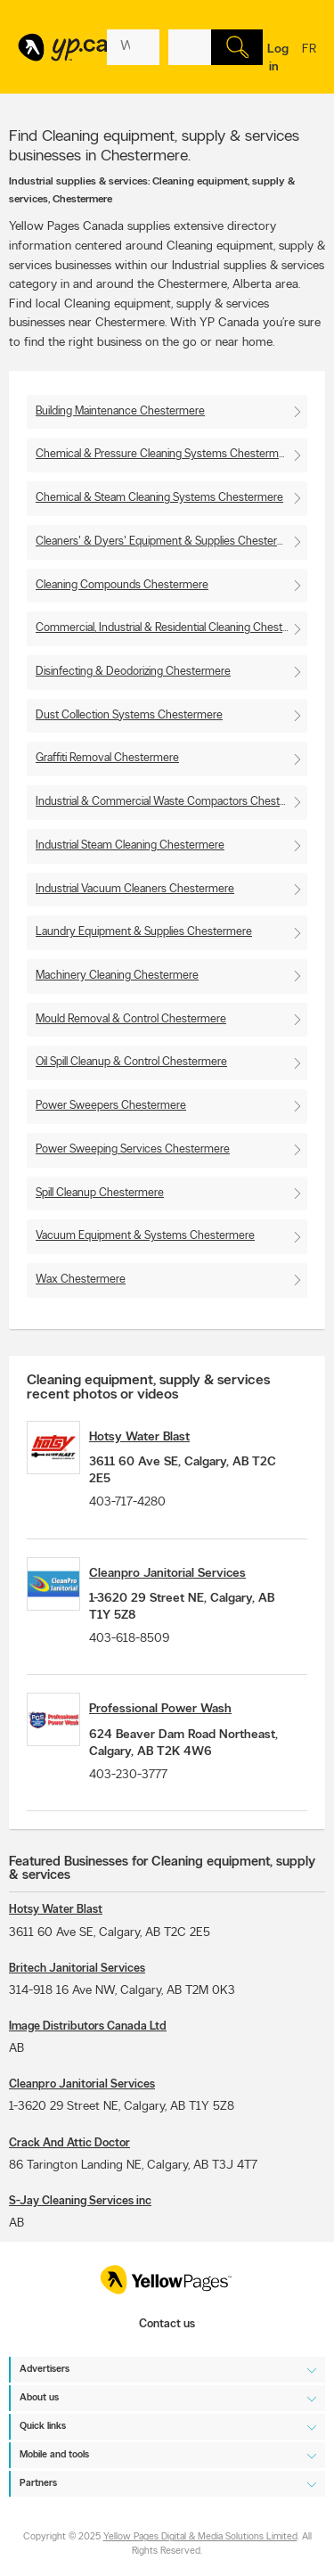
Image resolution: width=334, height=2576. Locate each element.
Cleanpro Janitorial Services (167, 1573)
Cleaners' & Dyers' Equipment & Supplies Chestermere (169, 541)
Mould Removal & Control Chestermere (131, 1019)
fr (309, 60)
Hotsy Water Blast (139, 1437)
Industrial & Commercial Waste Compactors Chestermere (171, 802)
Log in (278, 58)
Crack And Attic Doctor (69, 2143)
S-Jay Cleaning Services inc (80, 2201)
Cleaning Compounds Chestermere (122, 585)
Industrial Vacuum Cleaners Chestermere (135, 889)
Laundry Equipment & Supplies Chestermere (144, 932)
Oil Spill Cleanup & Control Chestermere (131, 1062)
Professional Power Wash (160, 1709)
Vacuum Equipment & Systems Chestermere (145, 1236)
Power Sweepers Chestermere (111, 1106)
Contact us (167, 2324)
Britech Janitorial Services (77, 1968)
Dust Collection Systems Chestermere (129, 715)
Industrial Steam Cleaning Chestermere (130, 845)
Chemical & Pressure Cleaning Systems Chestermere (165, 454)
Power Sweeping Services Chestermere (133, 1149)
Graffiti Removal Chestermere (107, 758)
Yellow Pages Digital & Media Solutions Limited (200, 2537)
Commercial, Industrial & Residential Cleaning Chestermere (171, 628)
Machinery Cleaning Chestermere (117, 975)
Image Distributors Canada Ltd (88, 2026)
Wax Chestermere (81, 1279)
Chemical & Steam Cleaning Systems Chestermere (159, 498)
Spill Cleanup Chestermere (100, 1193)
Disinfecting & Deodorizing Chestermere (133, 671)
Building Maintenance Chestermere (120, 411)
